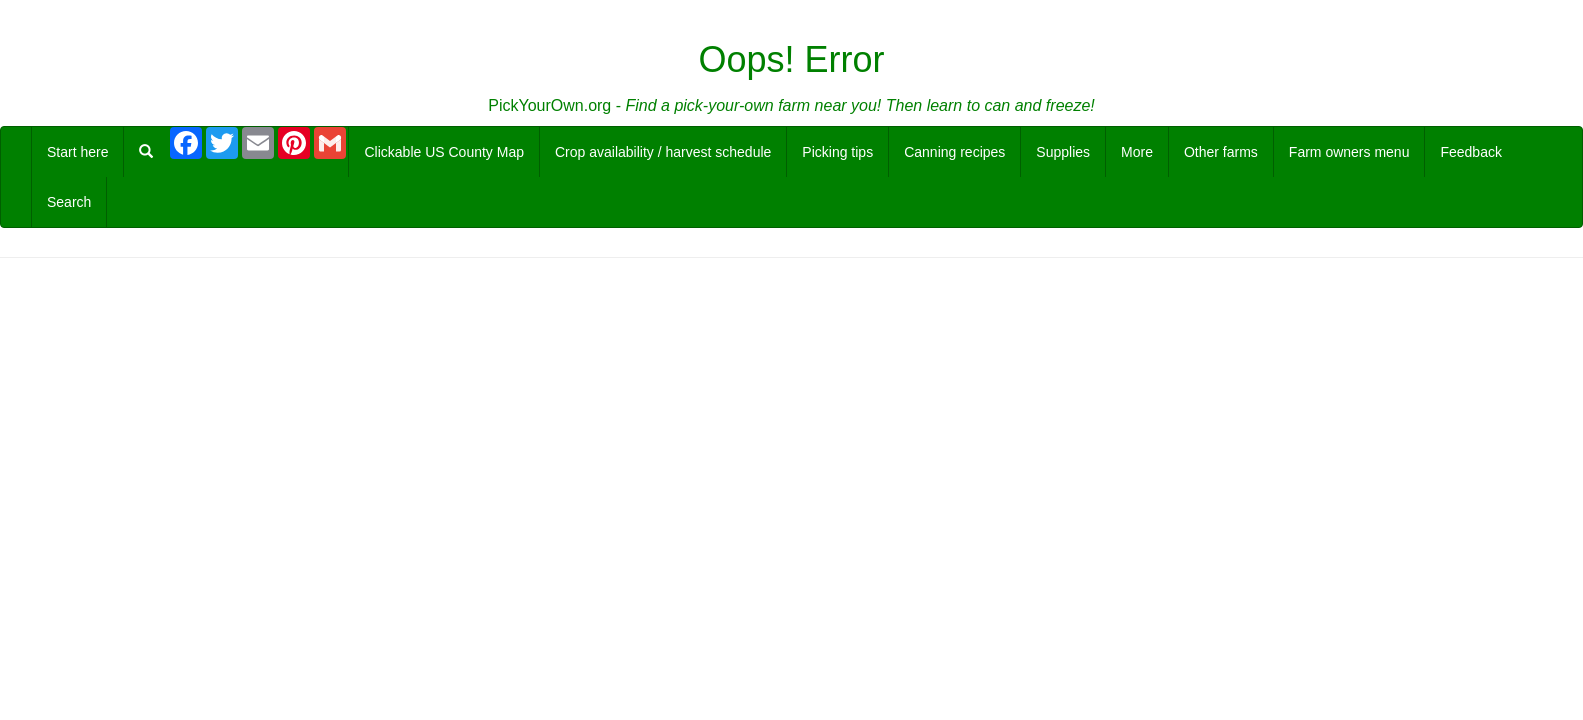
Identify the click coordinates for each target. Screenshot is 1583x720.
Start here (77, 152)
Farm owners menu (1349, 152)
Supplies (1063, 152)
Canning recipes (954, 152)
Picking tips (837, 152)
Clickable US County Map (444, 152)
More (1137, 152)
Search (69, 202)
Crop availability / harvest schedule (663, 152)
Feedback (1470, 152)
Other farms (1221, 152)
